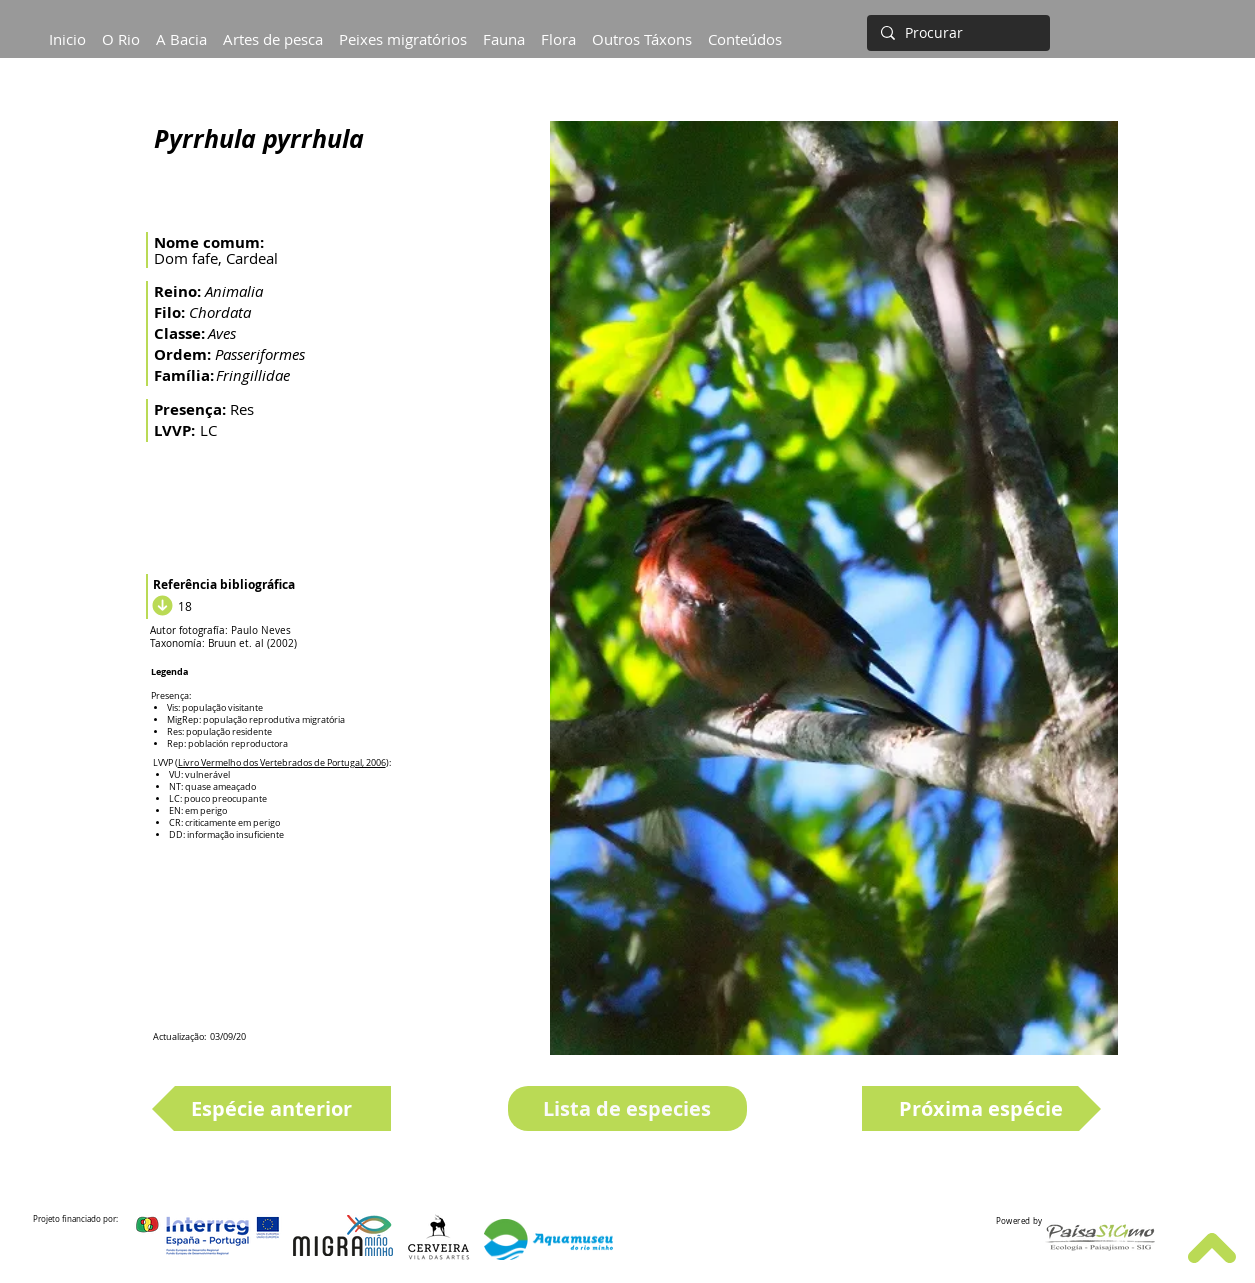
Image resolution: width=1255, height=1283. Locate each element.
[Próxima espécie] (981, 1108)
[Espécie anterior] (271, 1108)
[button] (181, 30)
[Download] (160, 606)
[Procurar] (956, 33)
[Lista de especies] (627, 1108)
